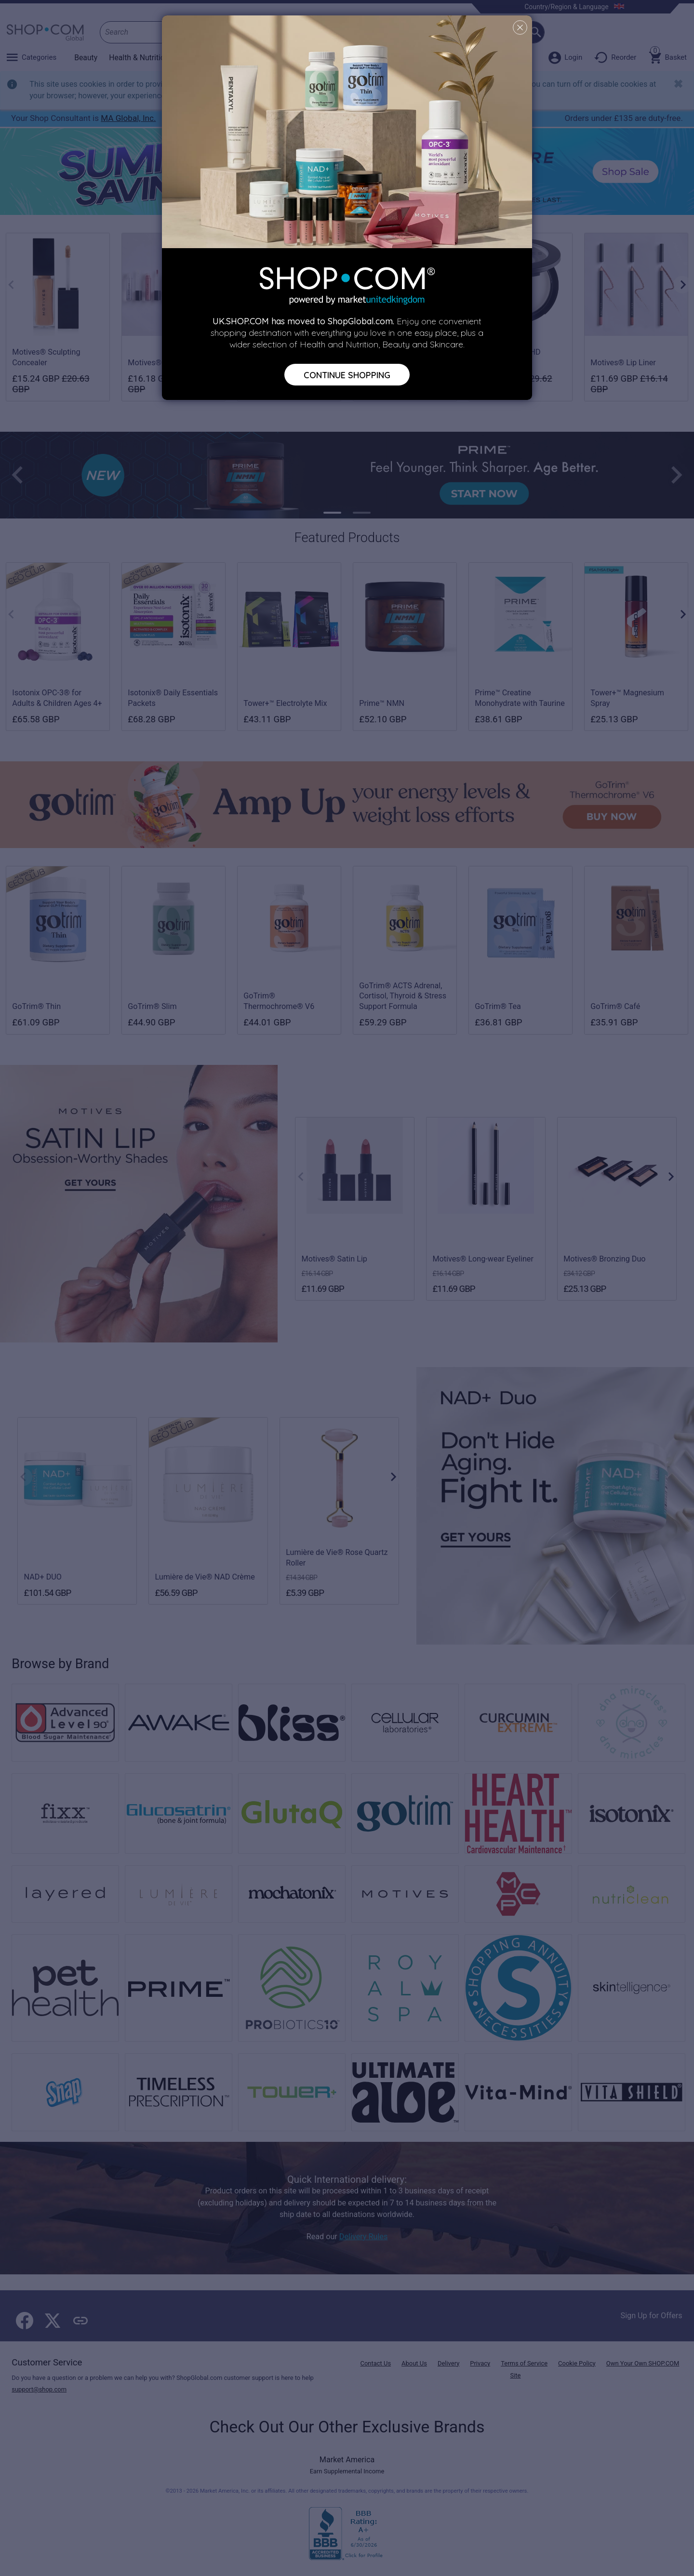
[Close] (520, 27)
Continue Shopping (347, 374)
